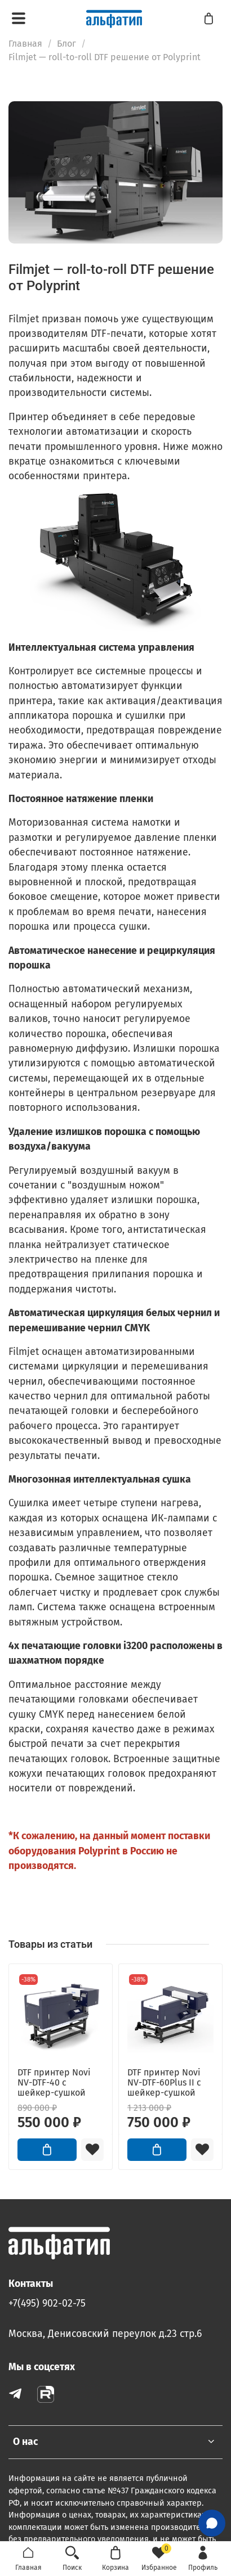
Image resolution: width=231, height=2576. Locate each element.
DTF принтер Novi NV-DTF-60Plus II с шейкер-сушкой (164, 2082)
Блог (66, 43)
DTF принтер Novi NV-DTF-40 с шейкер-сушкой (54, 2082)
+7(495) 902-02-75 (47, 2303)
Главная (25, 43)
